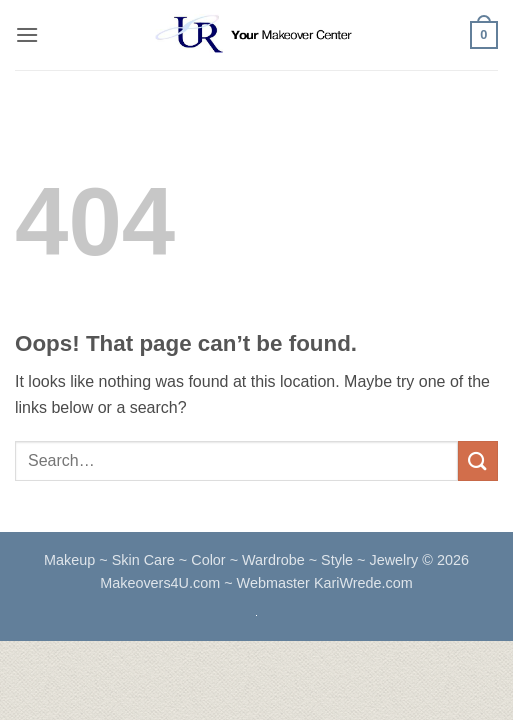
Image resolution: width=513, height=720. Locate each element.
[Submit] (478, 460)
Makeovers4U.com (162, 583)
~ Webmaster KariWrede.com (318, 583)
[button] (27, 34)
